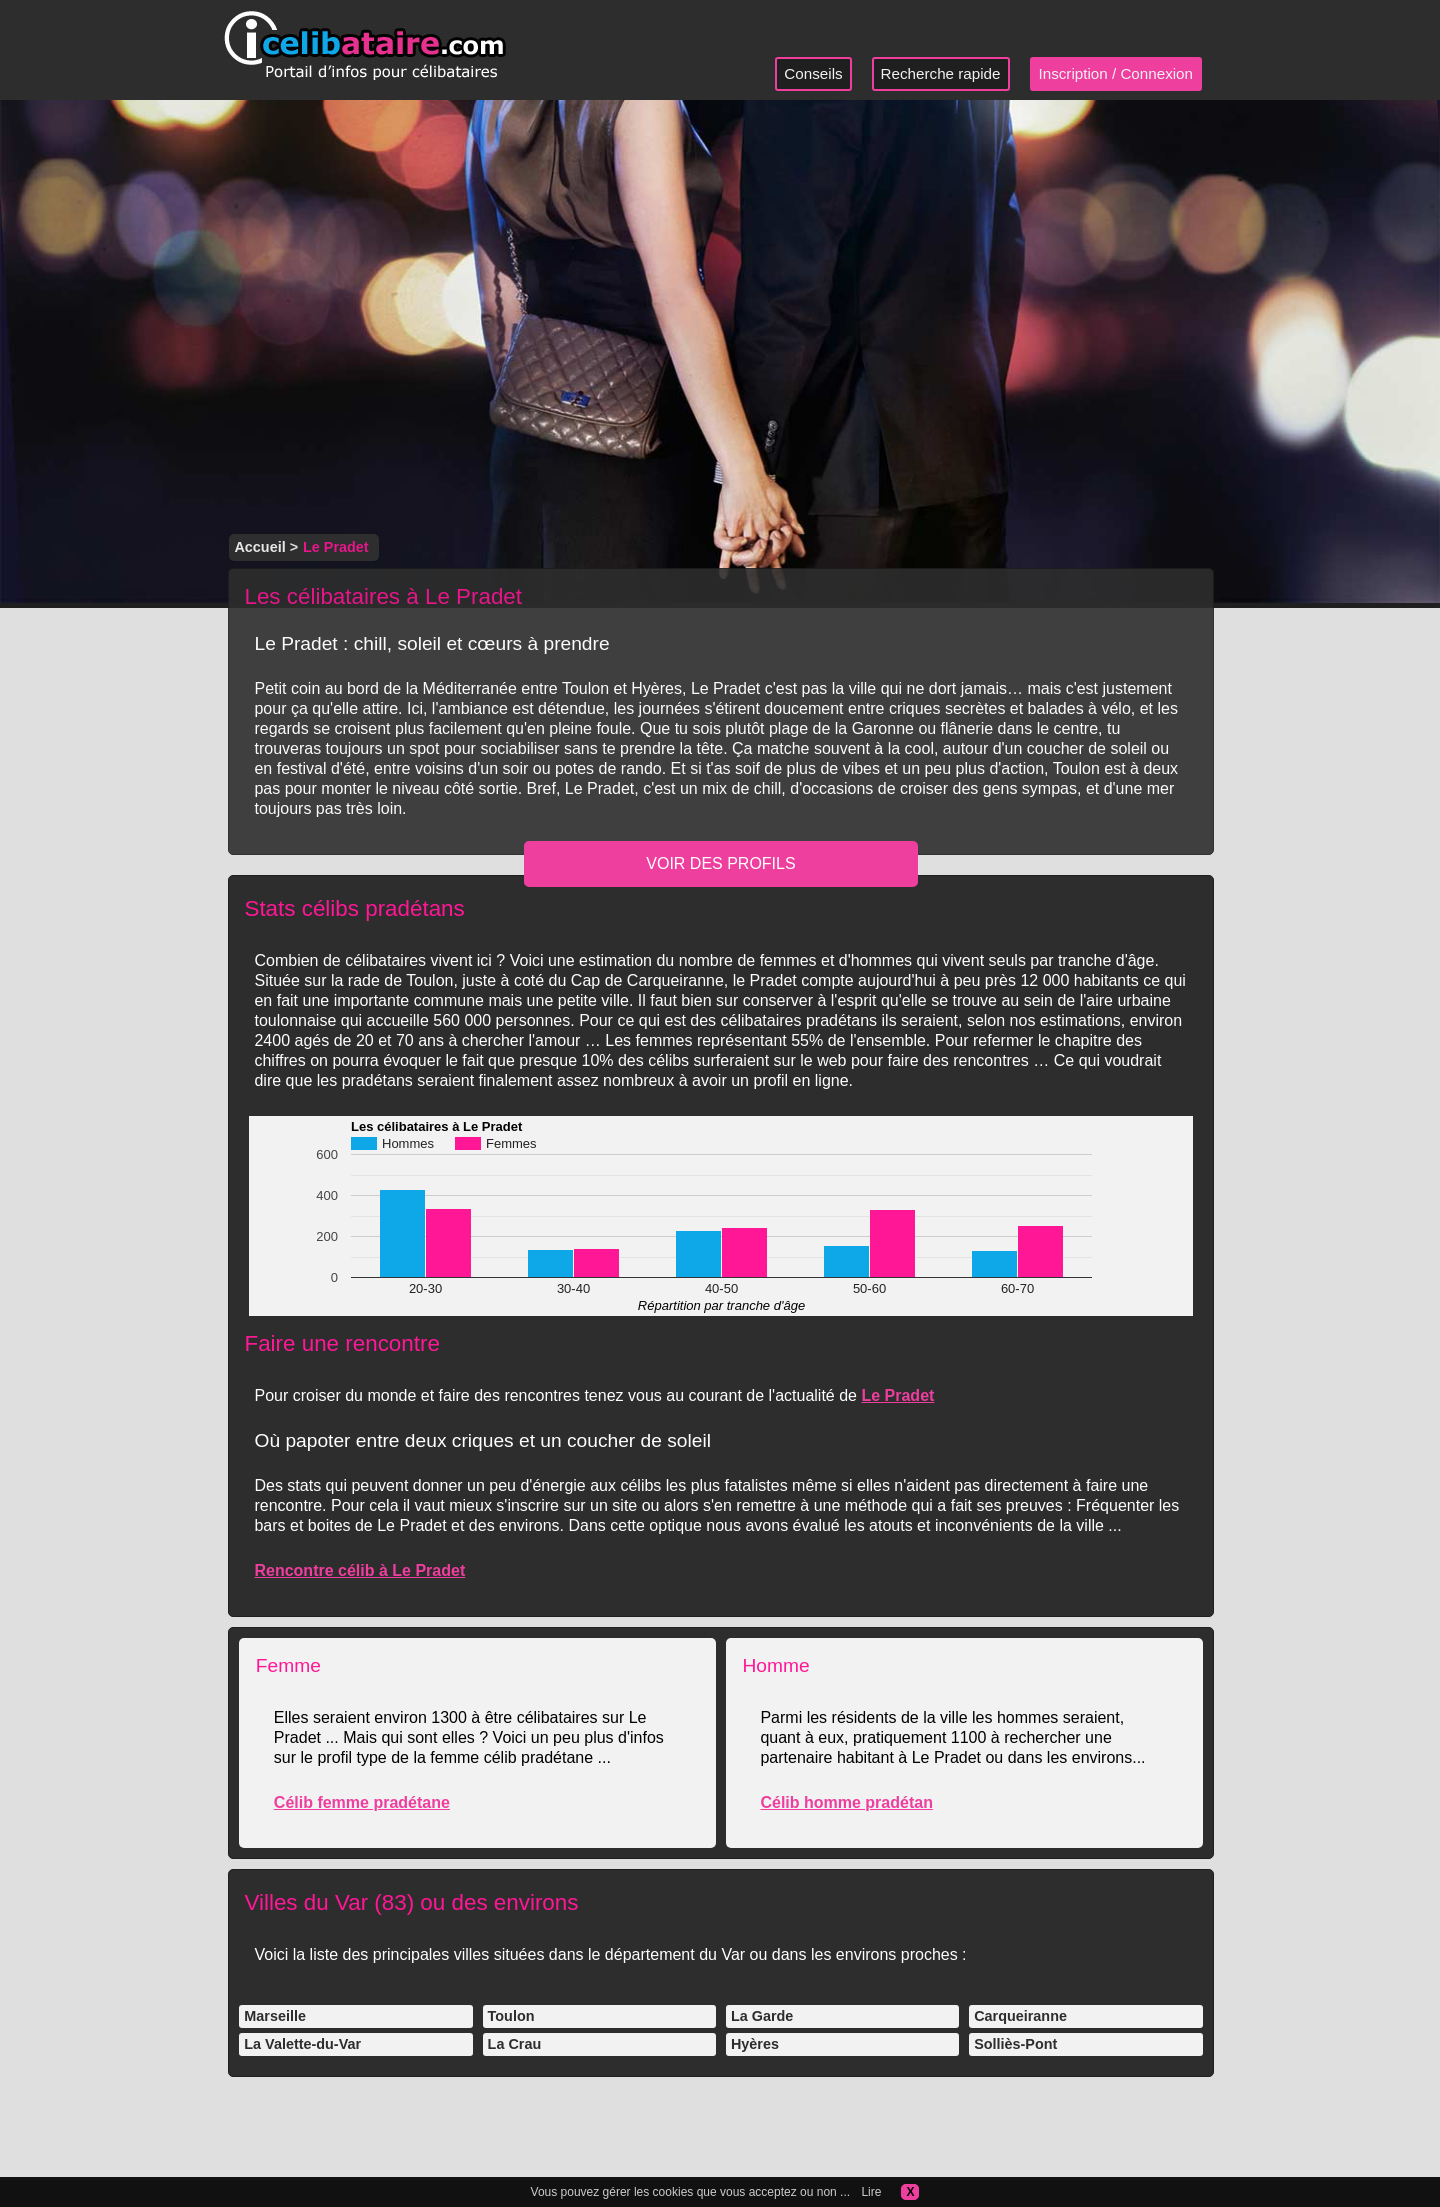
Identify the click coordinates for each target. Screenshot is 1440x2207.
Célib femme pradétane (362, 1802)
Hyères (755, 2044)
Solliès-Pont (1015, 2044)
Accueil (259, 547)
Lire (871, 2192)
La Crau (515, 2044)
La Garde (762, 2016)
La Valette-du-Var (302, 2044)
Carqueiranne (1020, 2016)
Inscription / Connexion (1116, 73)
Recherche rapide (941, 73)
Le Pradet (897, 1395)
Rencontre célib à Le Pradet (359, 1570)
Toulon (511, 2016)
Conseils (813, 73)
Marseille (275, 2016)
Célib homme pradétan (846, 1802)
